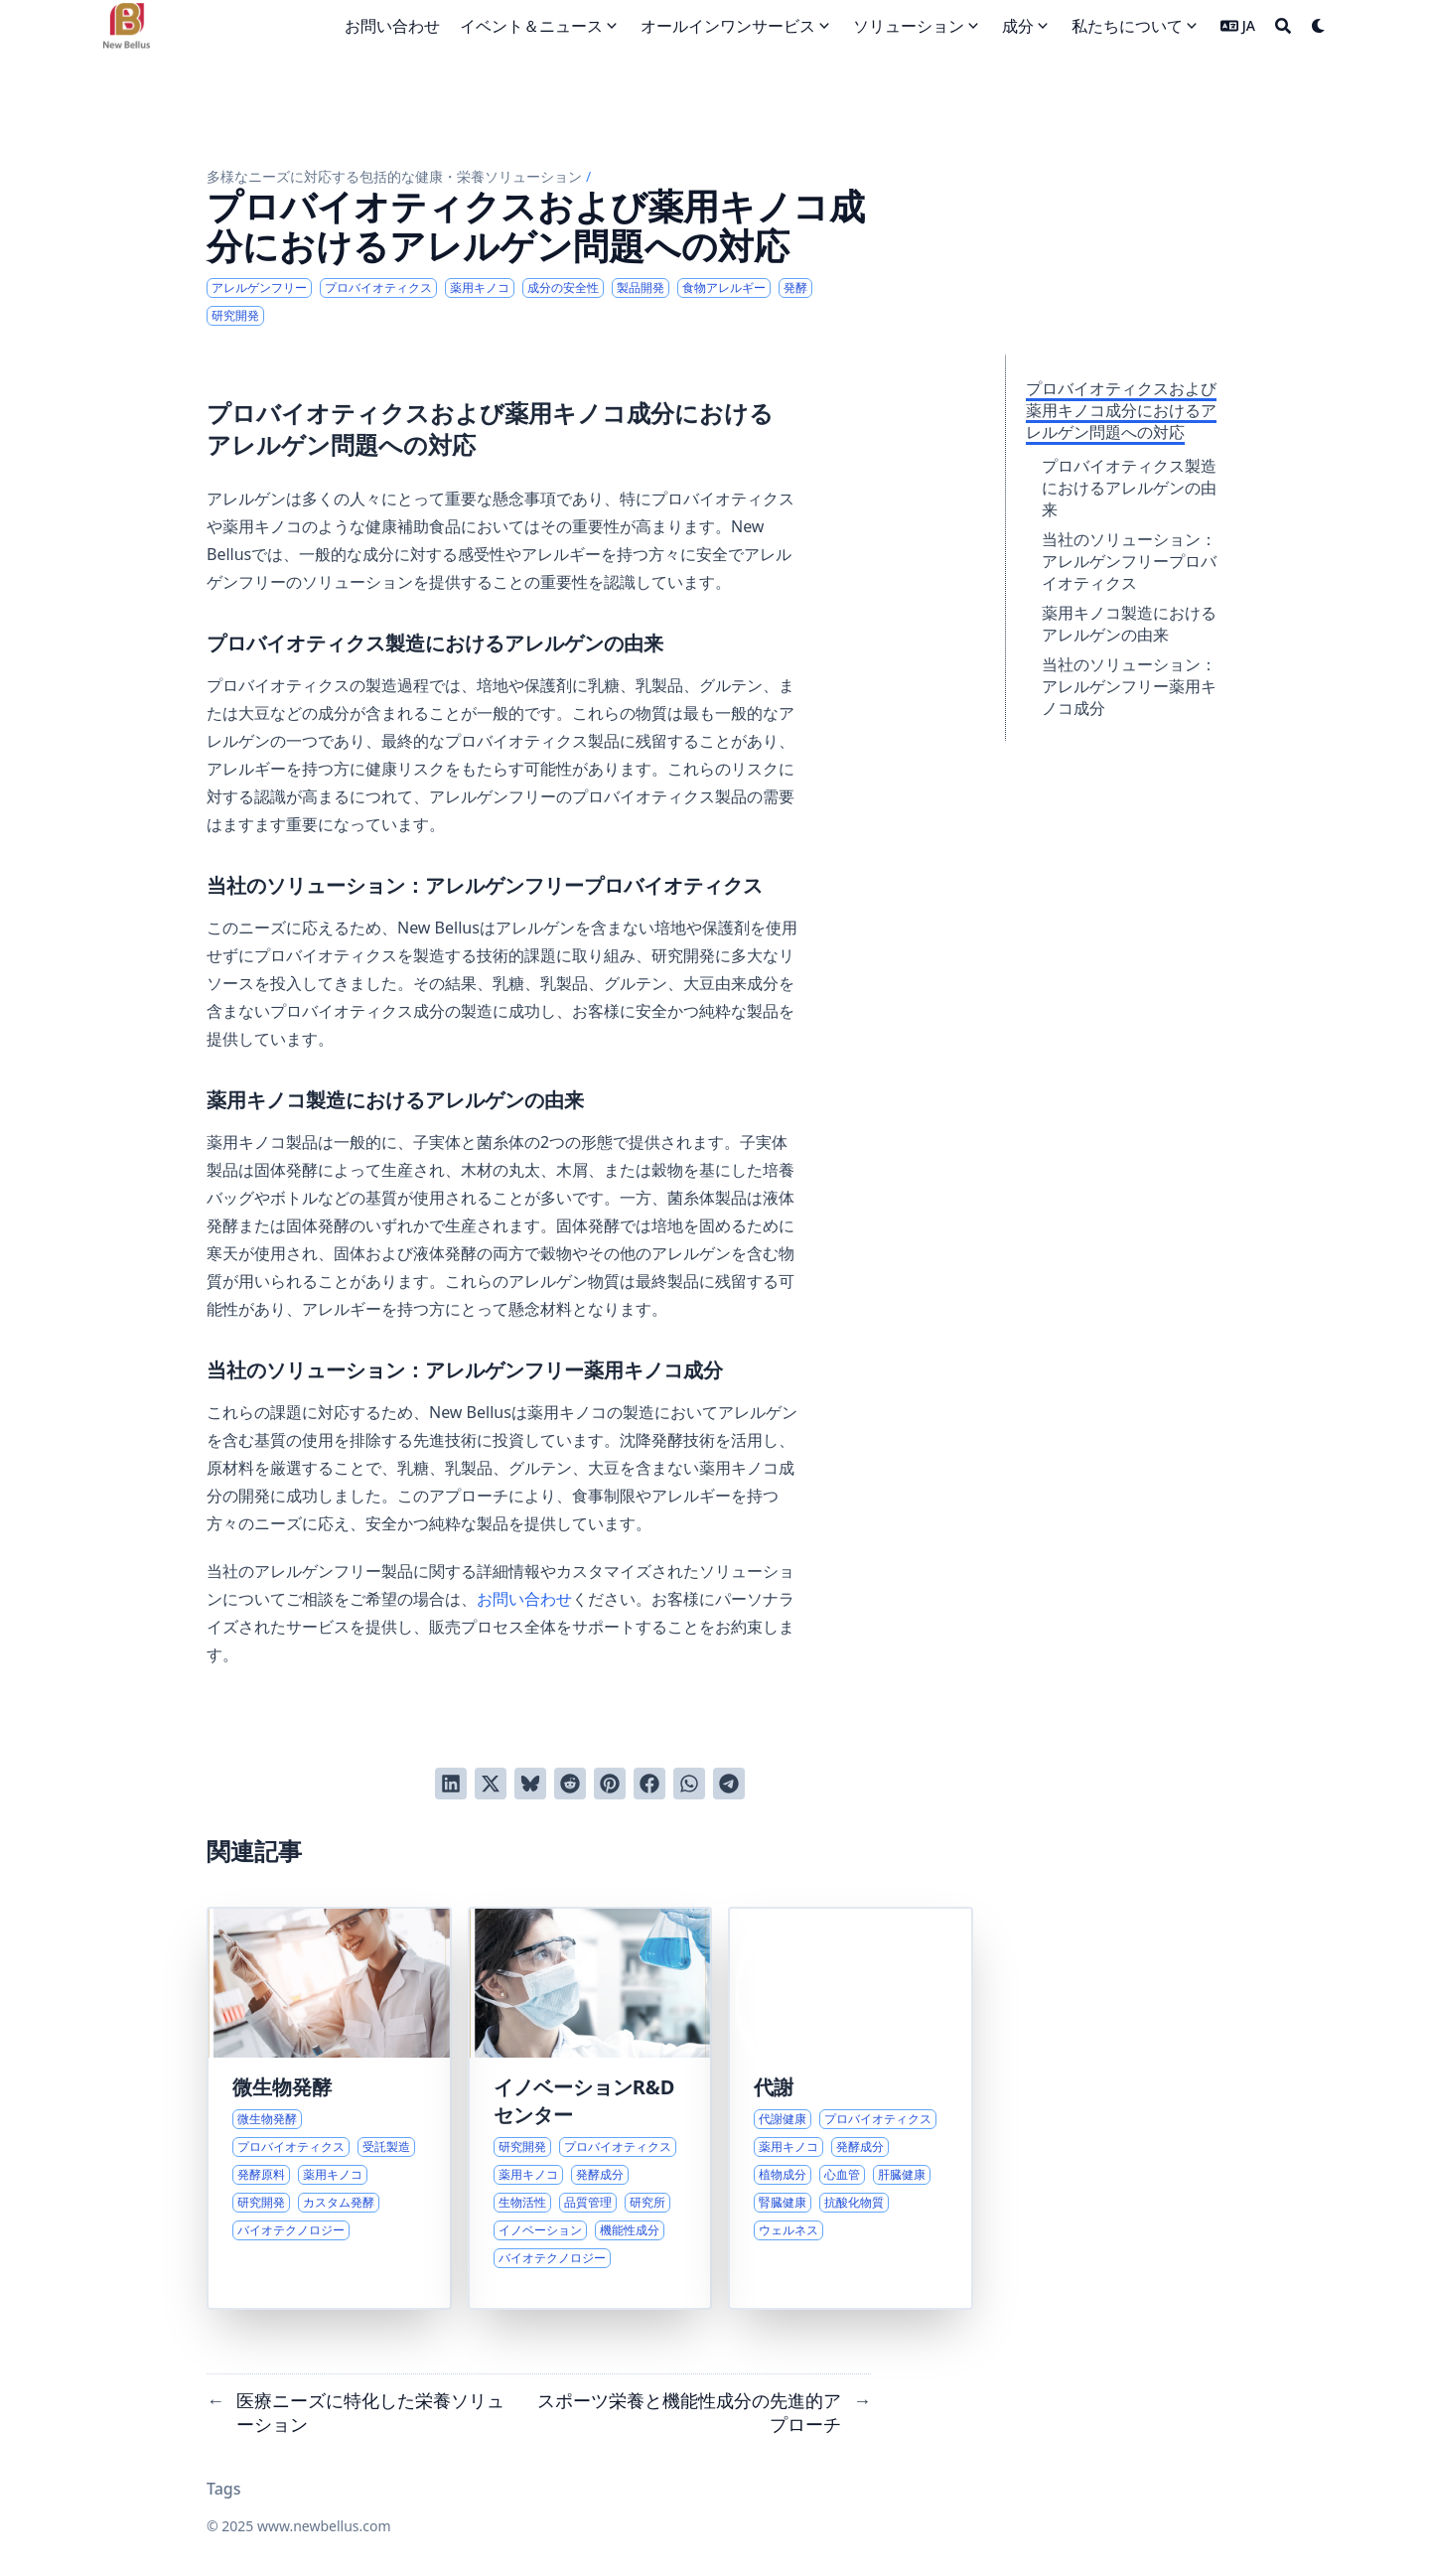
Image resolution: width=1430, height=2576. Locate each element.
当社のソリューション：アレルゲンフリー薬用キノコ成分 (1129, 686)
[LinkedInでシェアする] (451, 1783)
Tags (224, 2489)
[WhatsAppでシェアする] (689, 1783)
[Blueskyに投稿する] (530, 1783)
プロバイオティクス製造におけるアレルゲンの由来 (1129, 487)
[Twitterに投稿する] (490, 1783)
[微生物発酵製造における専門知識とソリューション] (329, 2108)
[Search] (1283, 26)
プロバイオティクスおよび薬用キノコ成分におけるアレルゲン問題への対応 (1121, 410)
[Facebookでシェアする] (649, 1783)
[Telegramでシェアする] (729, 1783)
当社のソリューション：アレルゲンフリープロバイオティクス (1129, 561)
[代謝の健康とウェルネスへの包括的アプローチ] (850, 2108)
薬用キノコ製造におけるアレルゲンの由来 (1129, 623)
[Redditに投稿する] (570, 1783)
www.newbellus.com (324, 2525)
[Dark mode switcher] (1319, 26)
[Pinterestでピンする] (610, 1783)
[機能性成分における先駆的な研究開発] (590, 2108)
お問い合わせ (524, 1599)
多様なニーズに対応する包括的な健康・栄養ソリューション (394, 176)
